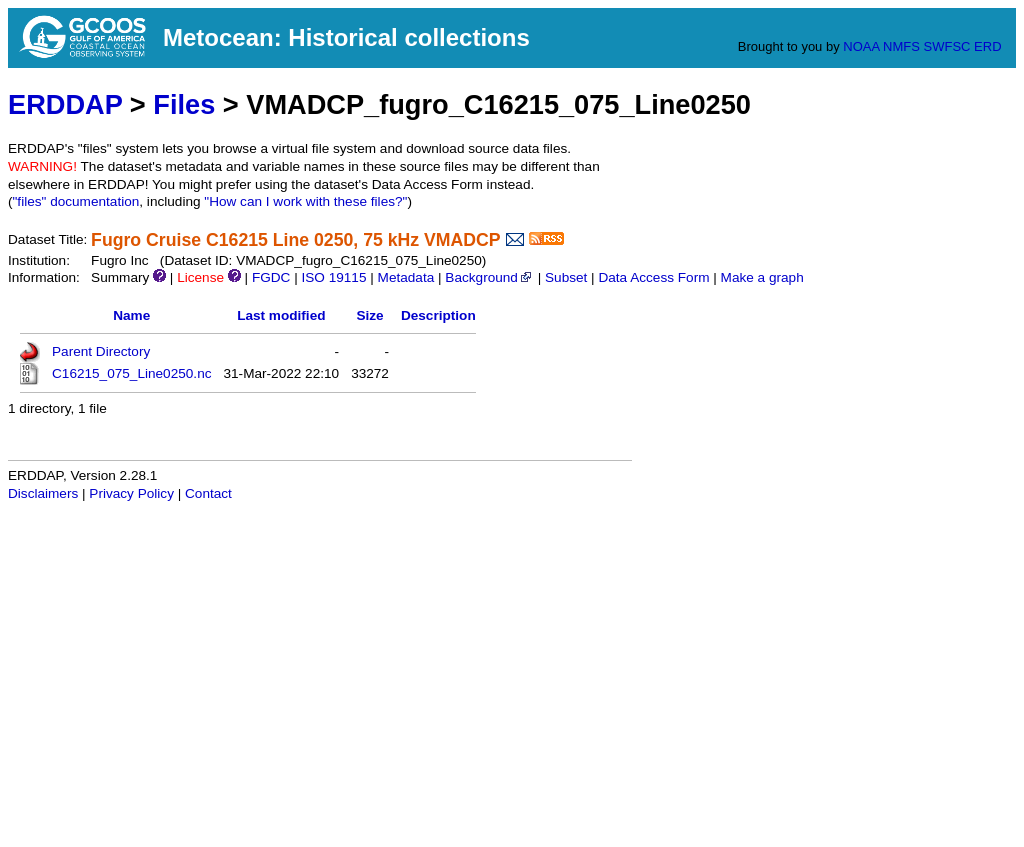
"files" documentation (76, 201)
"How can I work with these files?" (305, 201)
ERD (987, 46)
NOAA (861, 46)
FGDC (271, 277)
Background (489, 277)
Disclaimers (43, 493)
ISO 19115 (333, 277)
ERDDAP (65, 104)
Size (369, 315)
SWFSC (947, 46)
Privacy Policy (131, 493)
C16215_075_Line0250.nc (132, 373)
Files (184, 104)
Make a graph (762, 277)
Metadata (406, 277)
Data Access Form (653, 277)
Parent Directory (101, 351)
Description (438, 315)
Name (131, 315)
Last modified (281, 315)
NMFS (901, 46)
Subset (566, 277)
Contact (208, 493)
